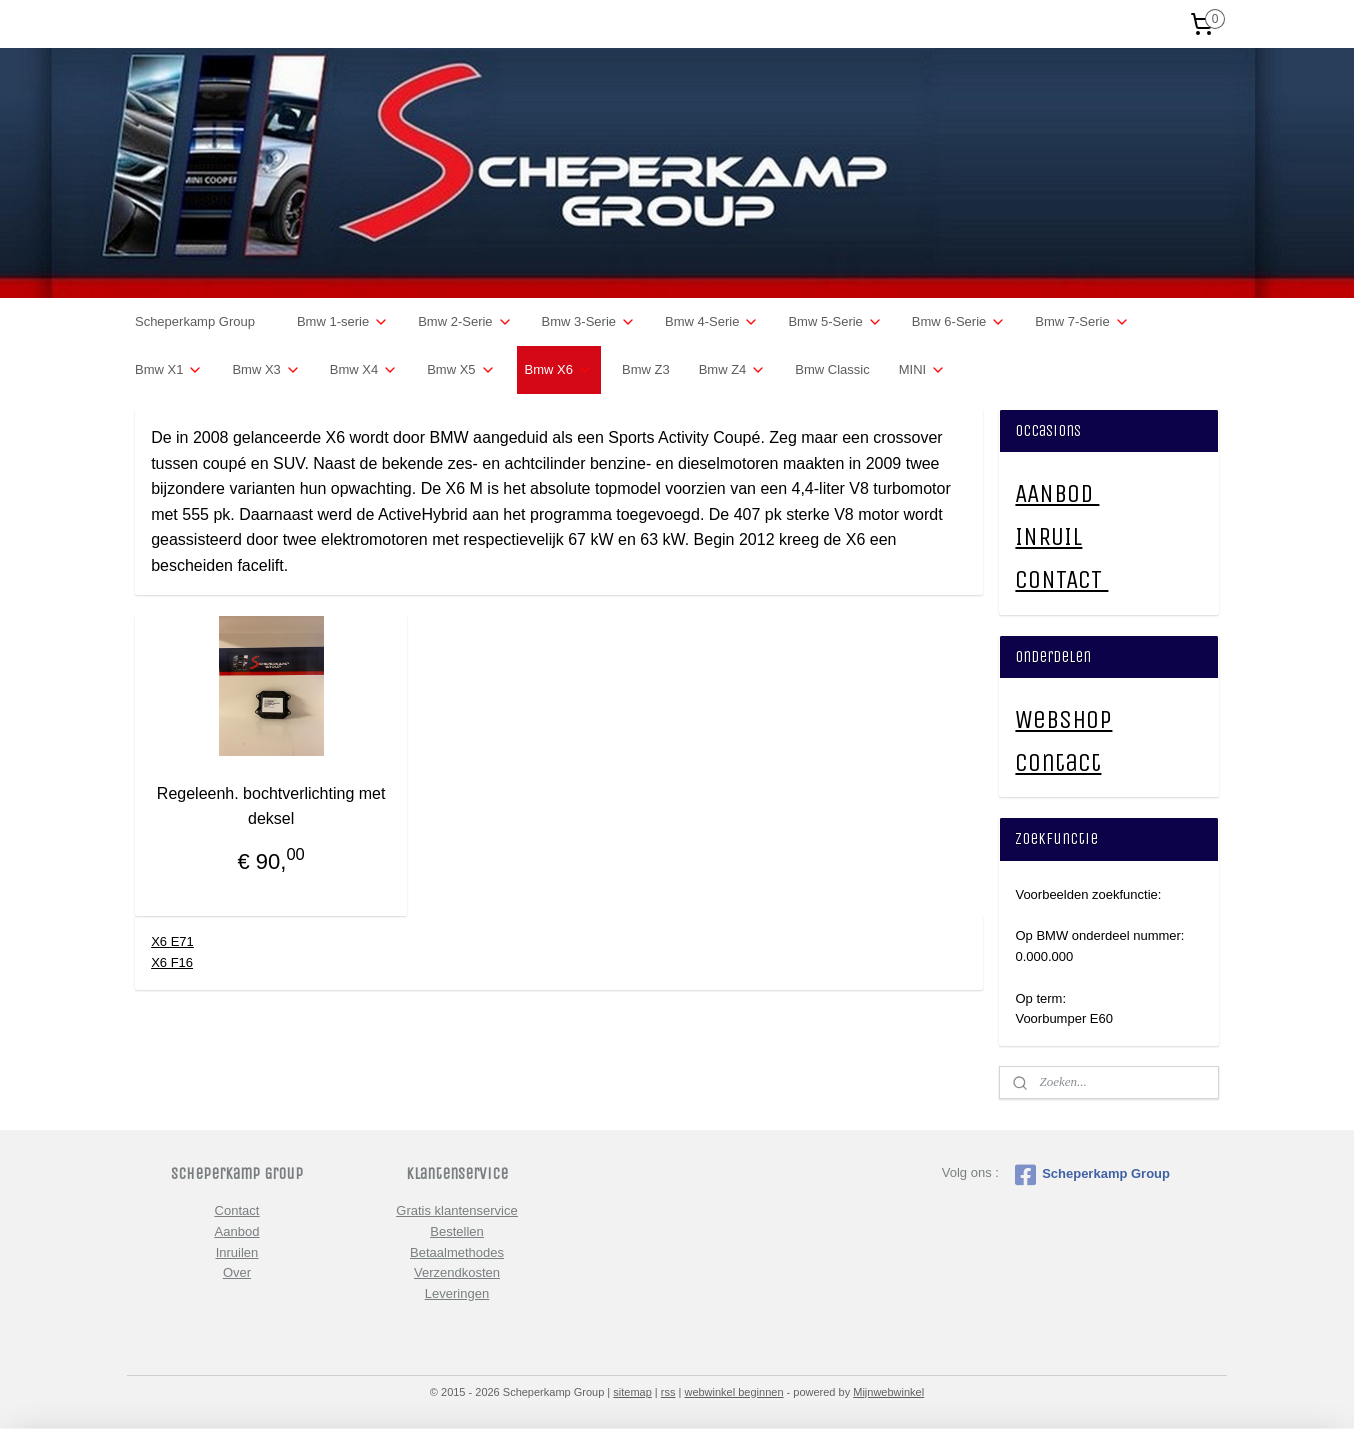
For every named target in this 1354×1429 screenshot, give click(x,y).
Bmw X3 (266, 370)
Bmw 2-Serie (465, 322)
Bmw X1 (169, 370)
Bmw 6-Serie (959, 322)
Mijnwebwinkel (888, 1392)
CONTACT (1061, 579)
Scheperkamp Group (195, 321)
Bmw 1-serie (343, 322)
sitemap (632, 1392)
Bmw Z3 (646, 369)
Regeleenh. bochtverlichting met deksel (271, 806)
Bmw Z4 (733, 370)
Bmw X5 (461, 370)
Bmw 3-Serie (589, 322)
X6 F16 (172, 962)
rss (668, 1392)
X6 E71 (172, 941)
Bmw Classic (832, 369)
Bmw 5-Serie (835, 322)
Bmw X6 (559, 370)
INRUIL (1048, 536)
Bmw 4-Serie (712, 322)
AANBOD (1057, 493)
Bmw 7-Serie (1082, 322)
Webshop (1063, 719)
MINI (922, 370)
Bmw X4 (364, 370)
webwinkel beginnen (733, 1392)
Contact (1058, 762)
